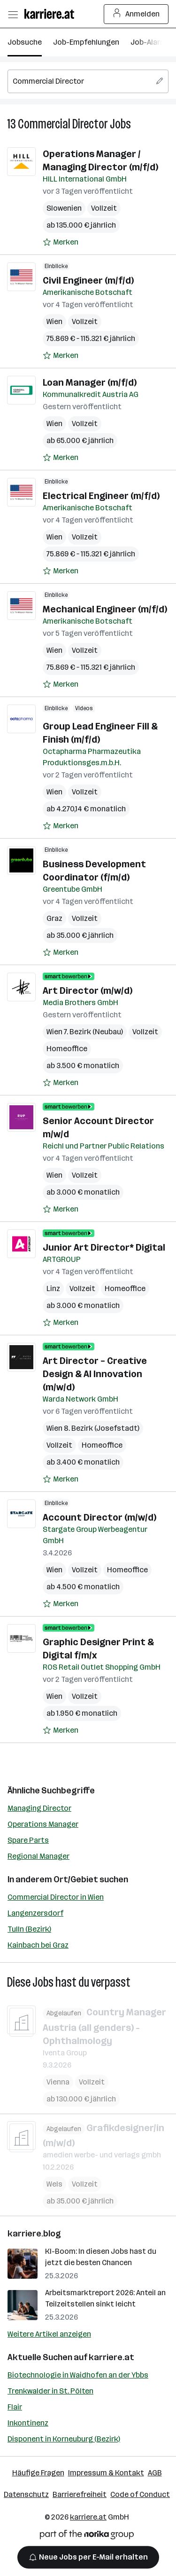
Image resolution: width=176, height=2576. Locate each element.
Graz (54, 918)
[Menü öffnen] (12, 14)
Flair (15, 2406)
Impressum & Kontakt (106, 2472)
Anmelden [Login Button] (136, 14)
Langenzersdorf (35, 1913)
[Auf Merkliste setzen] (60, 242)
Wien (54, 321)
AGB (155, 2472)
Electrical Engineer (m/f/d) (101, 495)
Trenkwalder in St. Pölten (50, 2390)
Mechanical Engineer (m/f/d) (105, 609)
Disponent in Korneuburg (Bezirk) (64, 2438)
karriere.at (111, 2357)
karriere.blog (34, 2233)
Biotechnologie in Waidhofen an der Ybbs (78, 2374)
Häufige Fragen (38, 2472)
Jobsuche (25, 42)
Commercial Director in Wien (56, 1897)
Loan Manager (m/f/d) (90, 382)
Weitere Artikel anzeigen (49, 2334)
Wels (54, 2184)
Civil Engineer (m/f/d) (88, 280)
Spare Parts (28, 1840)
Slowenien (64, 208)
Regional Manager (38, 1856)
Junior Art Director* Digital (104, 1247)
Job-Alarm (148, 42)
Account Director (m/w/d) (99, 1517)
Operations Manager (43, 1824)
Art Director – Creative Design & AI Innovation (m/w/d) (95, 1374)
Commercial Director (63, 124)
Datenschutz (26, 2494)
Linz (53, 1288)
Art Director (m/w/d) (87, 990)
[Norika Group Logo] (87, 2536)
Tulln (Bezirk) (29, 1929)
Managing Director (39, 1808)
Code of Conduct (140, 2494)
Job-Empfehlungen (86, 42)
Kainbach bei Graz (38, 1945)
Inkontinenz (28, 2422)
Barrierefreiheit (80, 2494)
